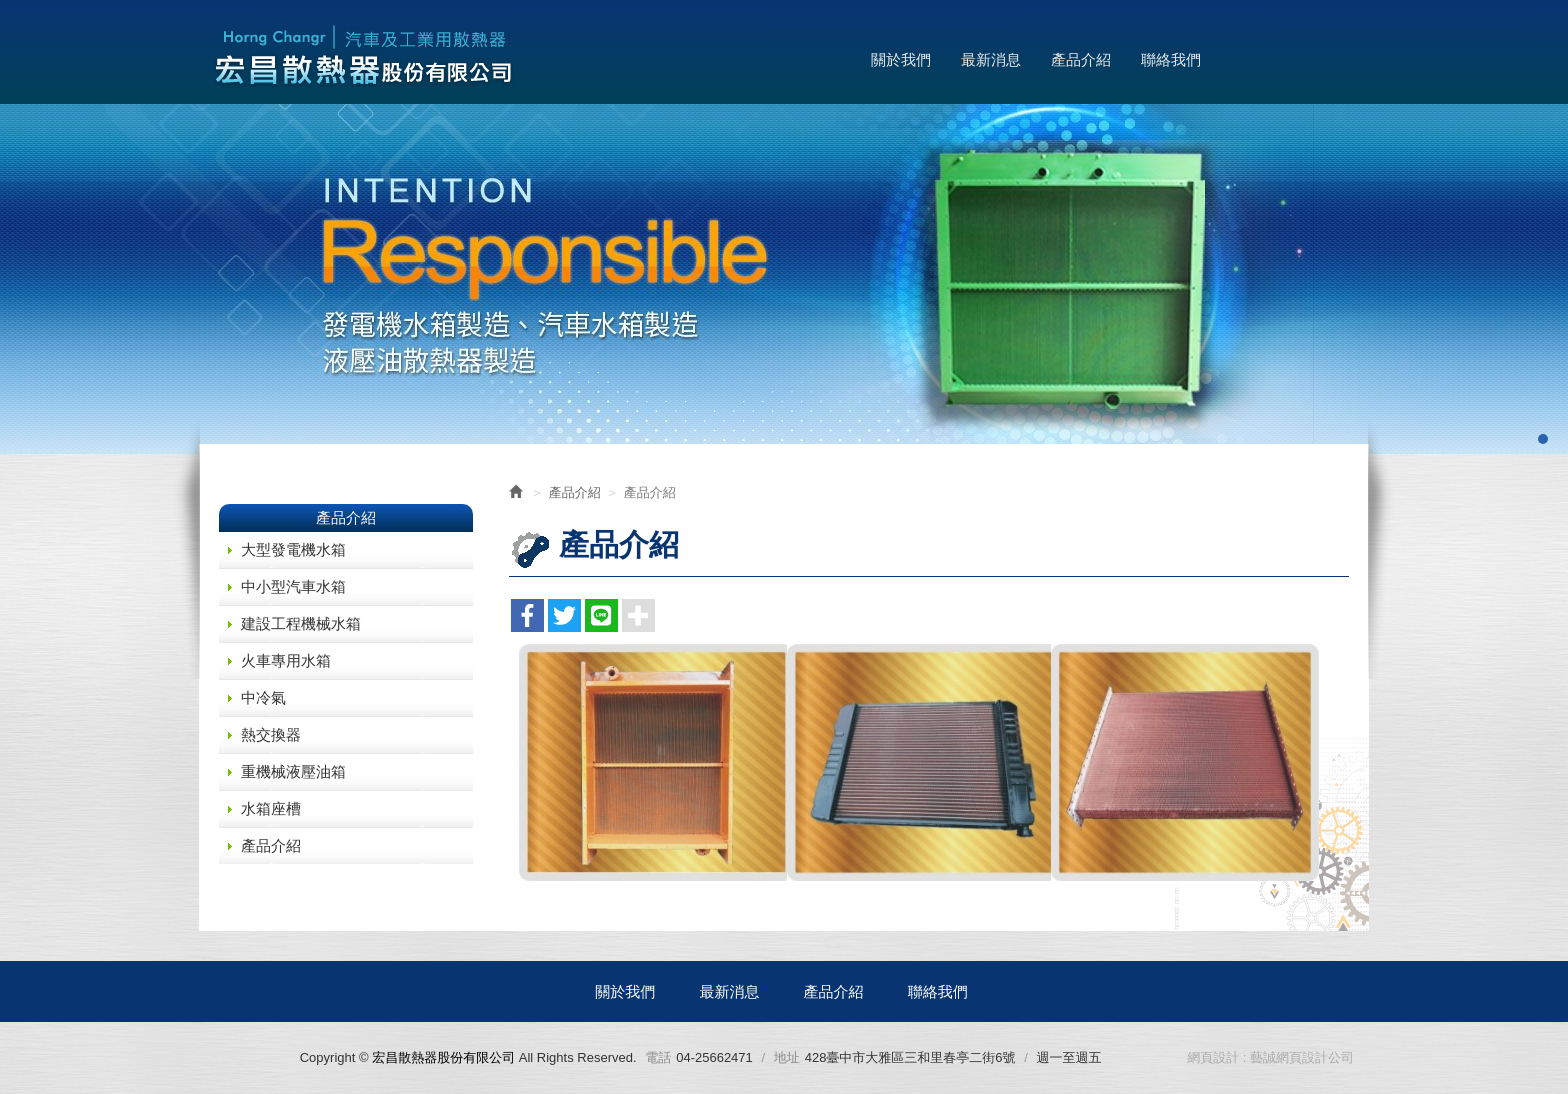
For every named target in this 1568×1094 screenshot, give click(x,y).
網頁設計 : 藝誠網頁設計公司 (1270, 1057)
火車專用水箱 (286, 660)
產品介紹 (271, 845)
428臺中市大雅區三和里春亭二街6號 (910, 1057)
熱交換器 (271, 734)
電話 (658, 1057)
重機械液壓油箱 (293, 771)
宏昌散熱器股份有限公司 (364, 57)
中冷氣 (263, 697)
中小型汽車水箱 (293, 586)
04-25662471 (714, 1057)
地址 (787, 1057)
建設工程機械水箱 (301, 623)
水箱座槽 (271, 808)
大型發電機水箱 (293, 549)
